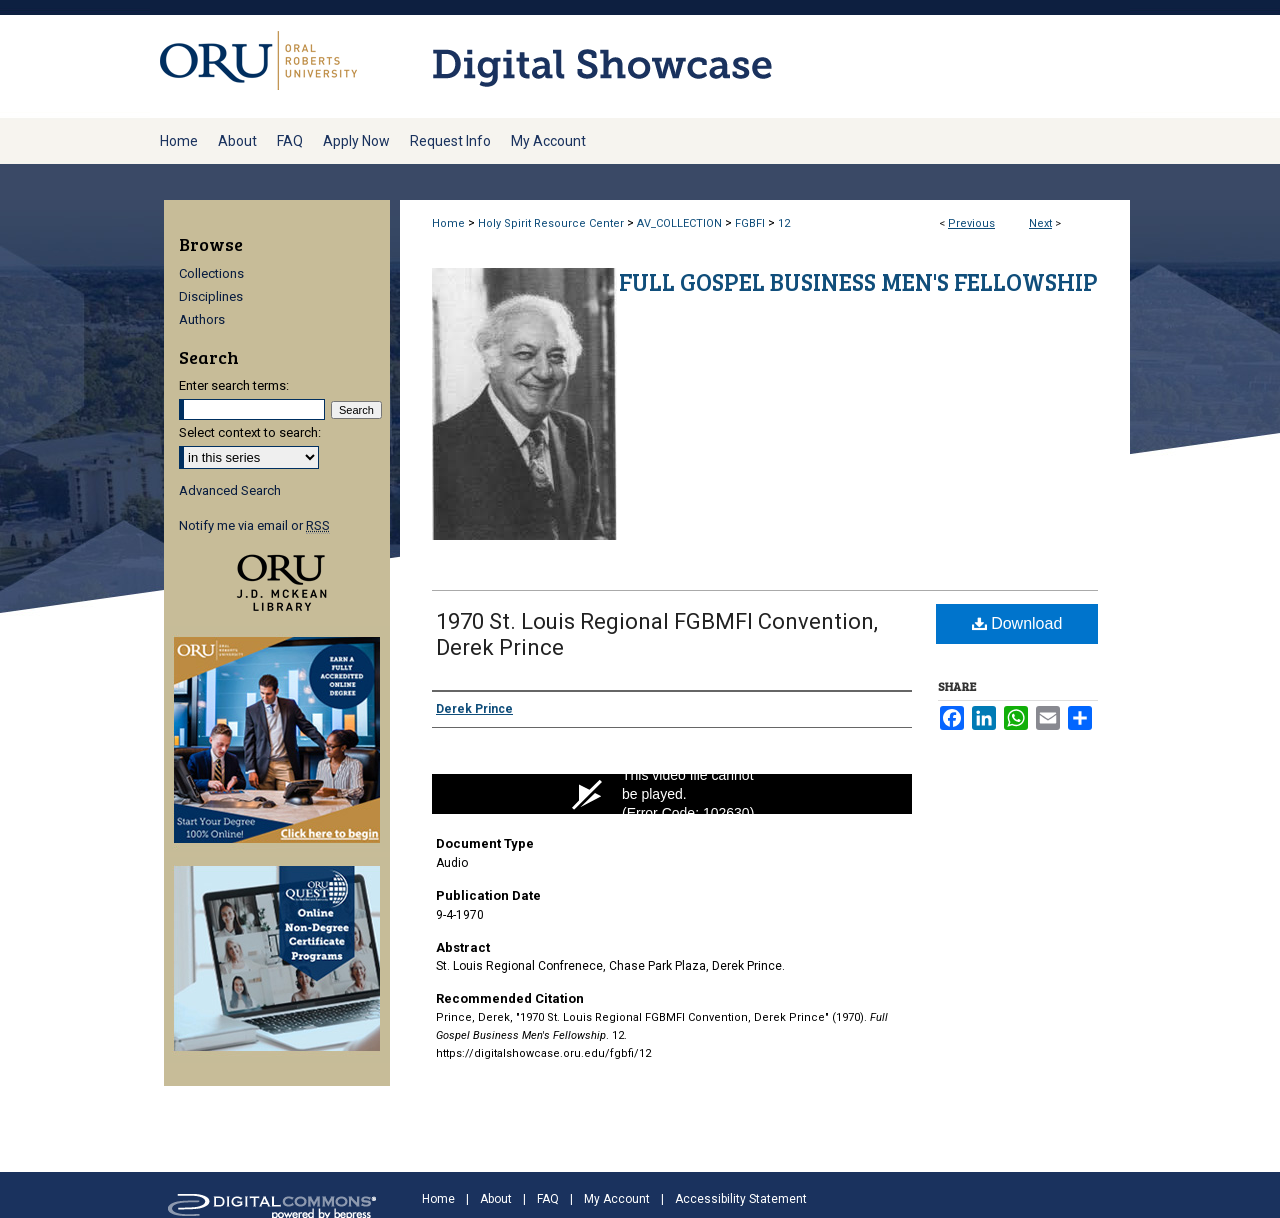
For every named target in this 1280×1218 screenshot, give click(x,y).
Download (1017, 623)
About (496, 1199)
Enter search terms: (234, 385)
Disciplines (211, 296)
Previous (971, 223)
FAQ (548, 1199)
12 (784, 223)
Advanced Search (230, 490)
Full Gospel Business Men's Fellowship (858, 281)
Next (1040, 223)
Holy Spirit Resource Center (551, 223)
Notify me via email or (254, 525)
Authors (202, 319)
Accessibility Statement (741, 1199)
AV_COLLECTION (679, 223)
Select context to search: (250, 432)
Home (448, 223)
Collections (211, 273)
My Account (617, 1199)
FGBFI (750, 223)
